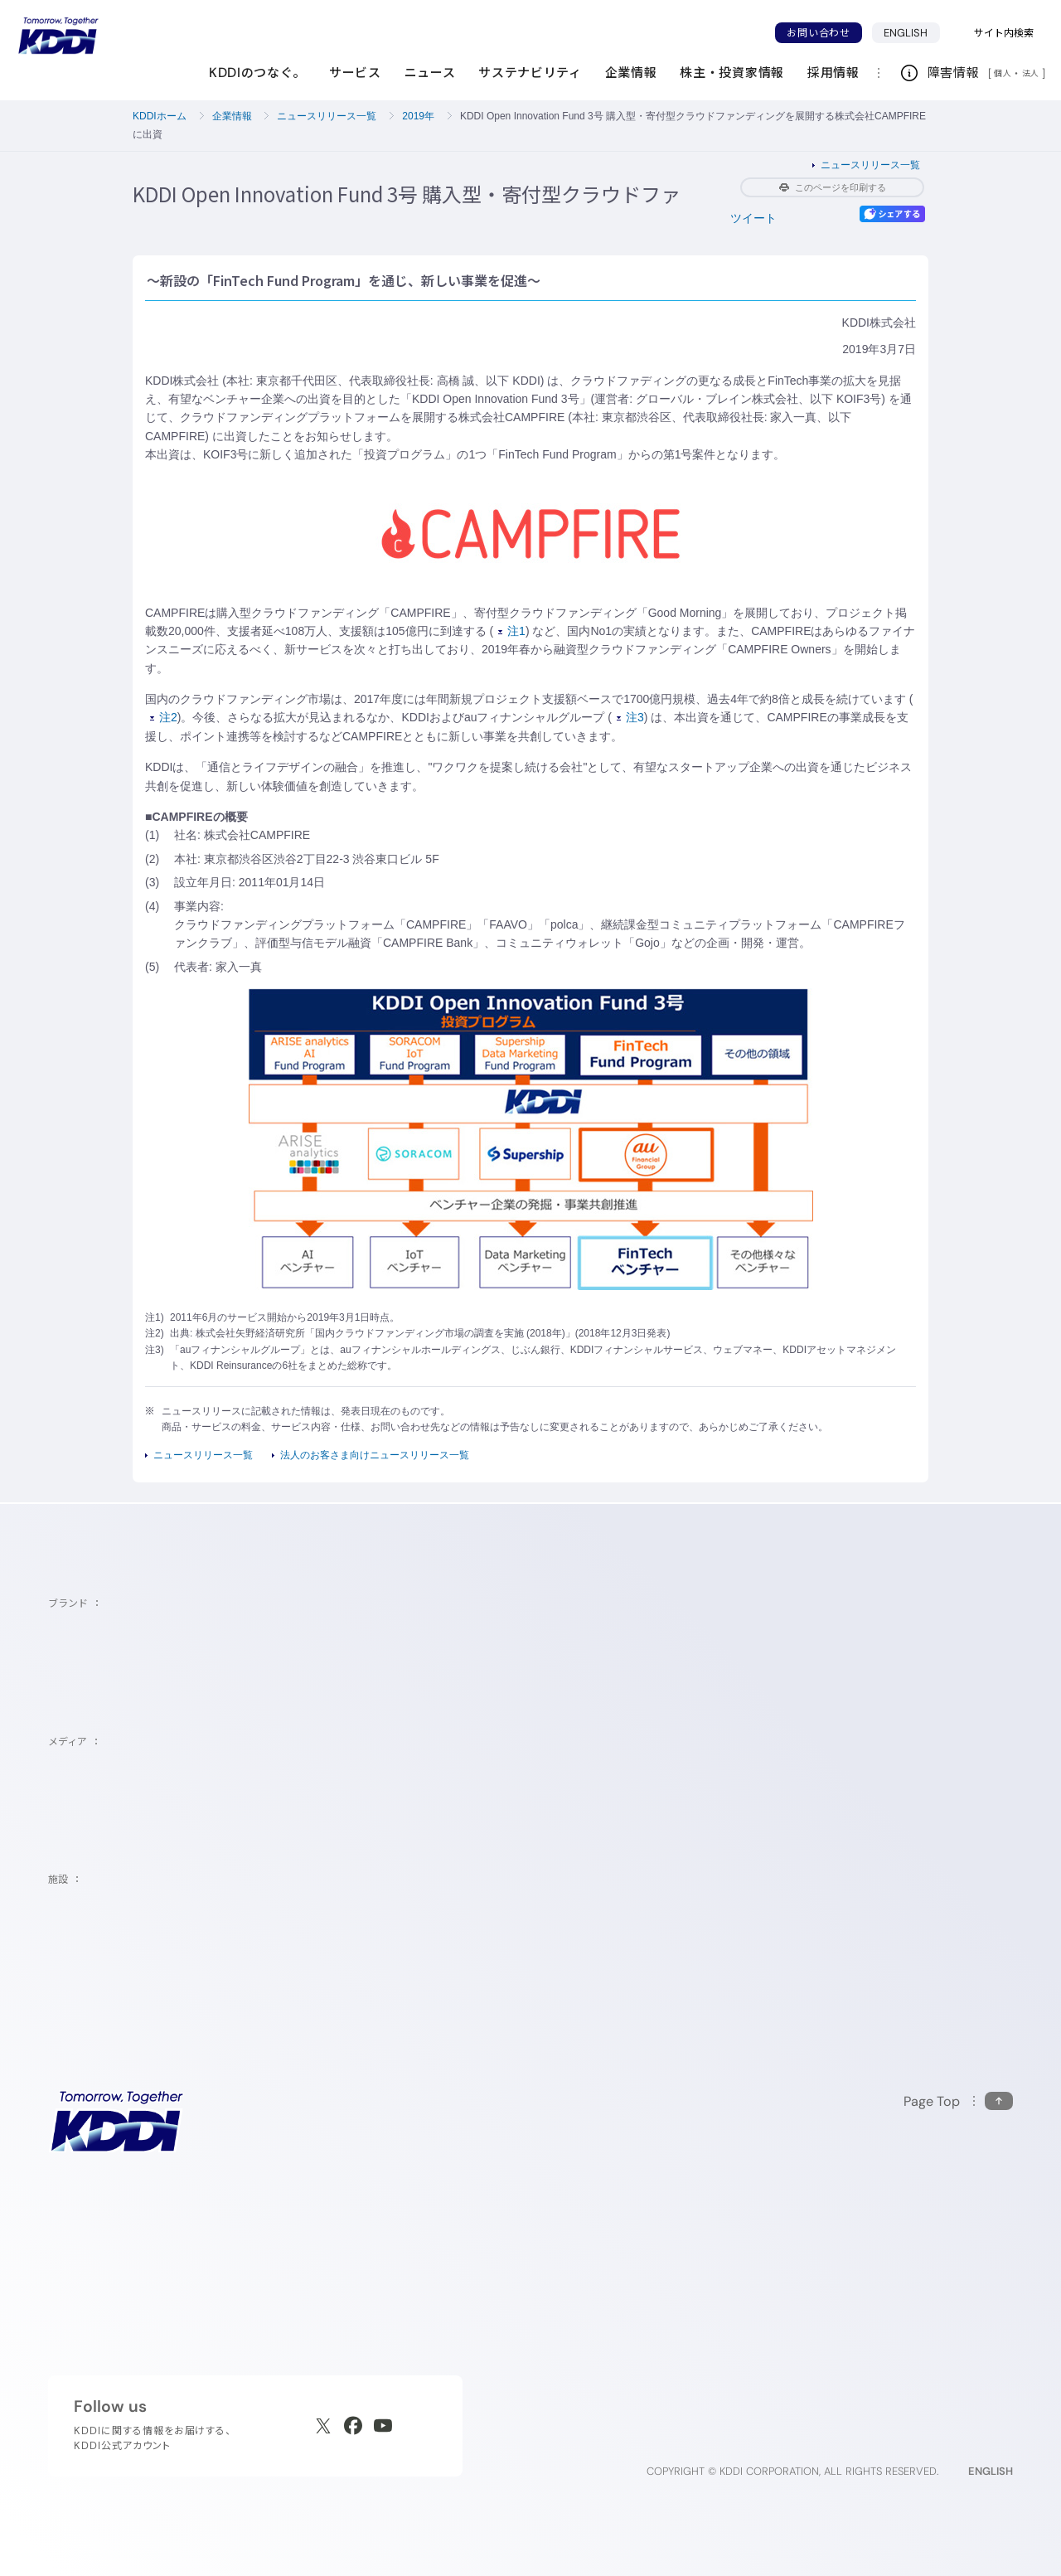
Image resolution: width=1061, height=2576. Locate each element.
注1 (512, 631)
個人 (1002, 73)
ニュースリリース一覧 (326, 116)
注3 (630, 717)
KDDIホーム (160, 116)
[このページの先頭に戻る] (958, 2101)
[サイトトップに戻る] (58, 36)
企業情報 (232, 116)
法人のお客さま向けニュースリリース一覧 (374, 1455)
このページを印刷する (832, 187)
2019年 (418, 116)
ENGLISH (906, 33)
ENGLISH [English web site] (990, 2471)
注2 (163, 717)
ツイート (753, 218)
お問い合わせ (818, 33)
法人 (1032, 73)
